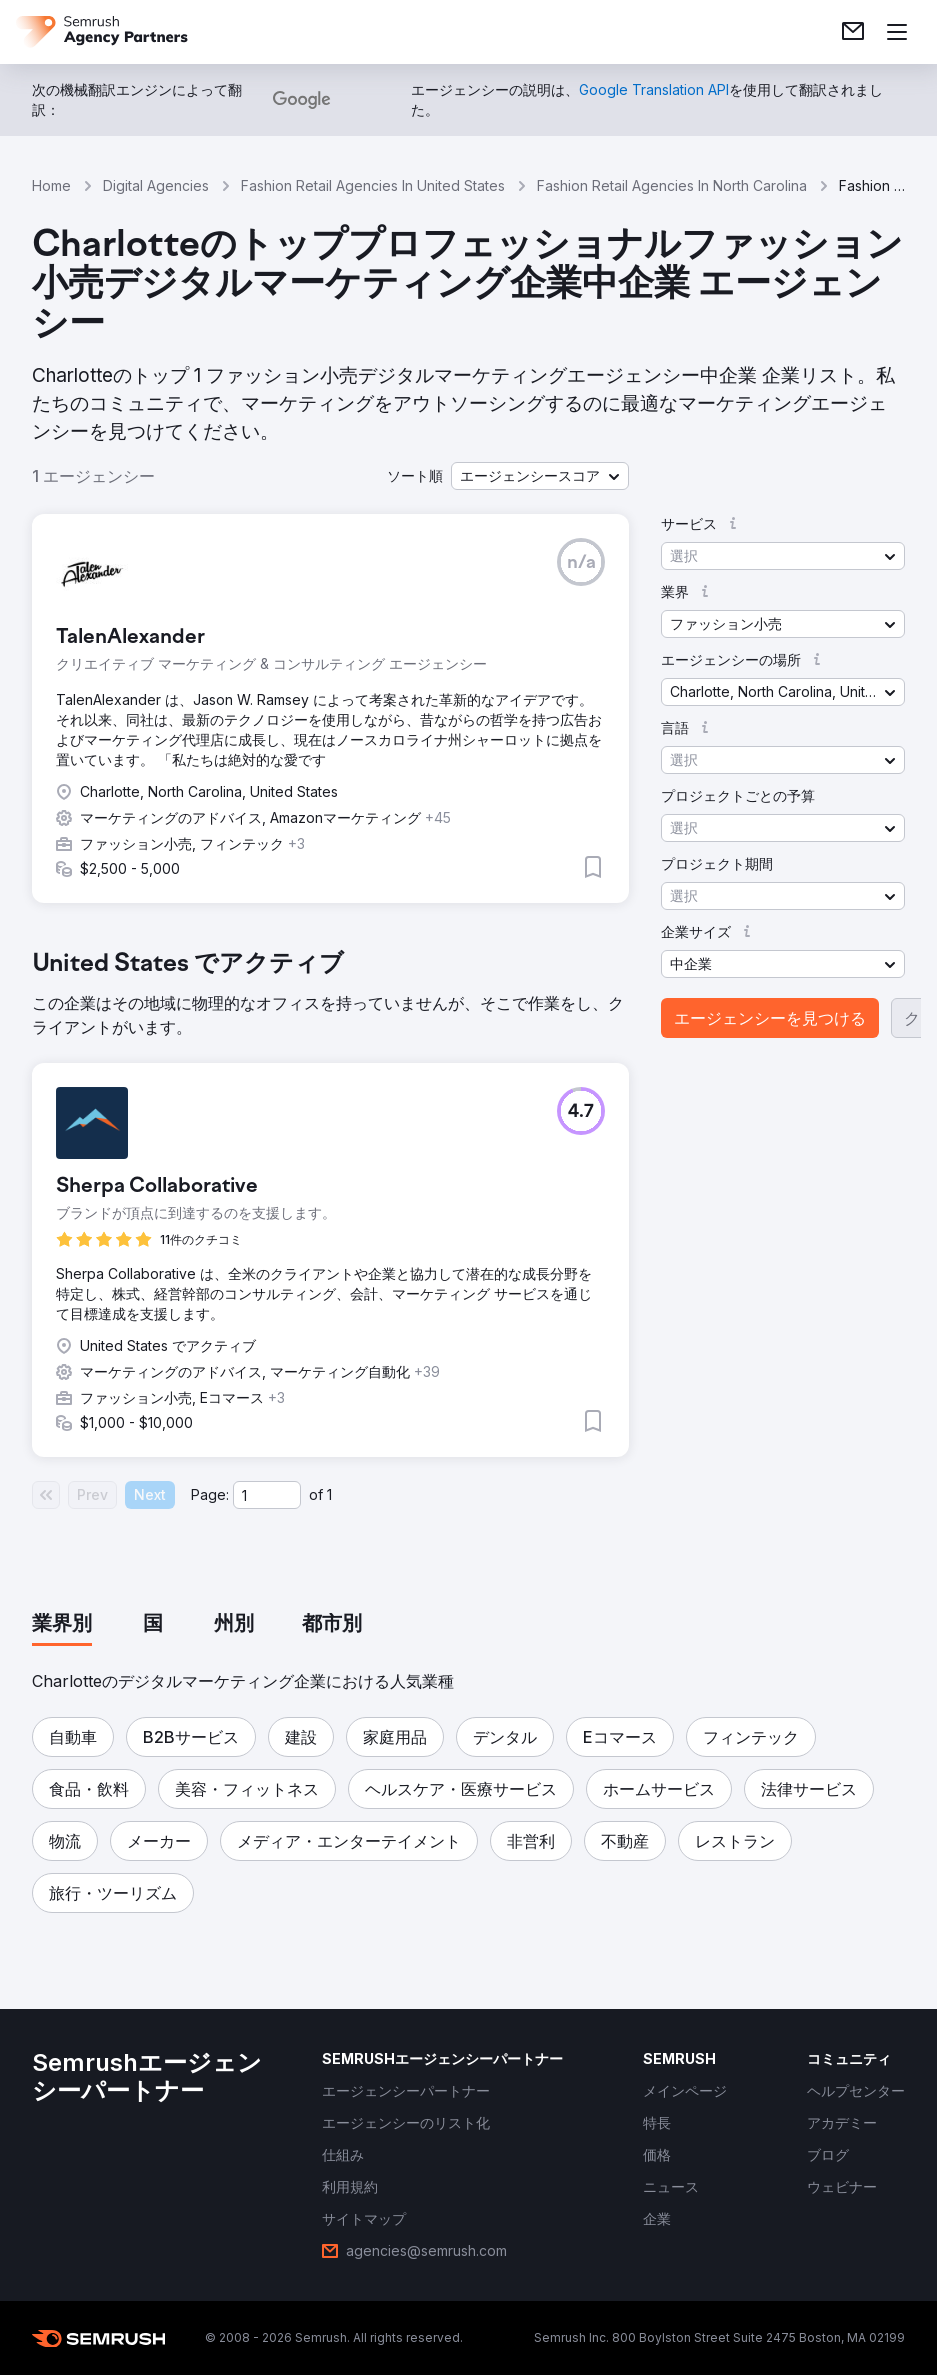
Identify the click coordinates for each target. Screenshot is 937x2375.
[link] (853, 32)
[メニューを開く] (897, 32)
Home (51, 185)
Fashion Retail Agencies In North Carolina (672, 185)
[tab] (62, 1625)
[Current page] (267, 1495)
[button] (540, 476)
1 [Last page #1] (329, 1494)
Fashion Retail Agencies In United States (373, 185)
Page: (210, 1494)
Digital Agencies (156, 185)
